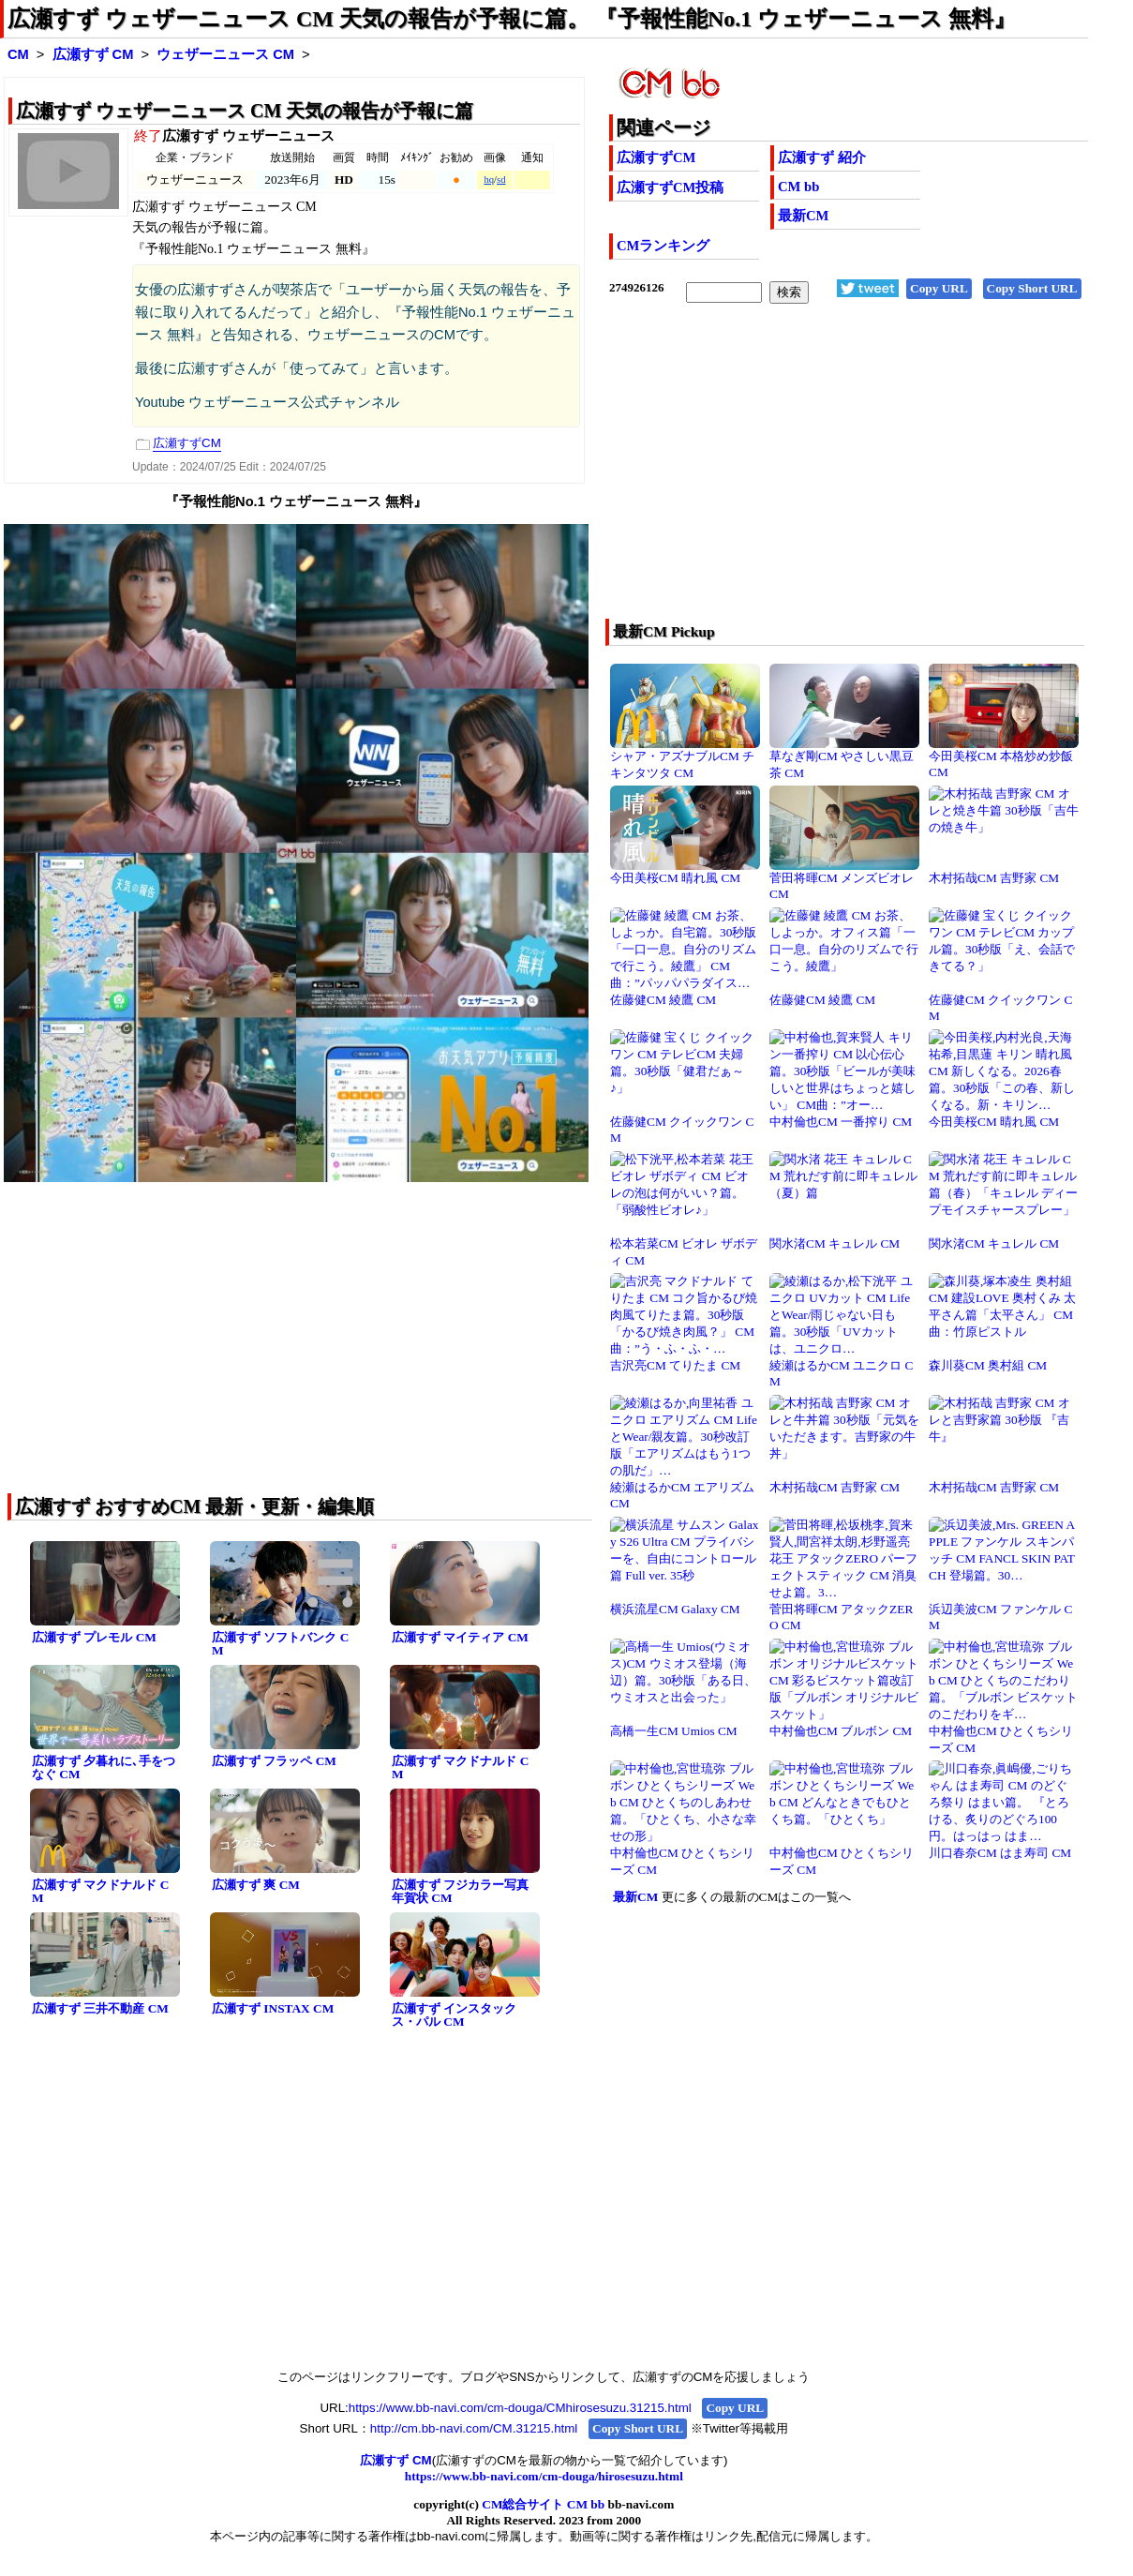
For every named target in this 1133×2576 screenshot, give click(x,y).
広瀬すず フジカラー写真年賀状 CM (460, 1892)
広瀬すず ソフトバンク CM (280, 1644)
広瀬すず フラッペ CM (274, 1761)
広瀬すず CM (93, 54)
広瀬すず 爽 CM (256, 1885)
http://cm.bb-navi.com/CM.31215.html (473, 2428)
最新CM (803, 215)
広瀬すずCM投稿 (670, 187)
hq (489, 179)
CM (18, 54)
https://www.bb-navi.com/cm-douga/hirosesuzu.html (544, 2476)
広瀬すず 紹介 (822, 157)
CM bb (798, 186)
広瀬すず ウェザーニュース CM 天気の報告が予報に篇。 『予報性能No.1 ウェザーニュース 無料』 (511, 19)
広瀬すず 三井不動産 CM (100, 2008)
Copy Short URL (1032, 288)
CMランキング (663, 245)
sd (501, 179)
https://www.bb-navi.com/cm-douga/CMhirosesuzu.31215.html (520, 2408)
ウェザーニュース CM (225, 54)
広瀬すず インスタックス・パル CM (454, 2015)
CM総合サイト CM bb (543, 2504)
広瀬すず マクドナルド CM (460, 1768)
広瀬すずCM (656, 157)
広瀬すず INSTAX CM (273, 2008)
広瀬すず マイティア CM (460, 1637)
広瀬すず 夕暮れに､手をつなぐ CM (103, 1768)
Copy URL (939, 288)
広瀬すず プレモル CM (94, 1637)
